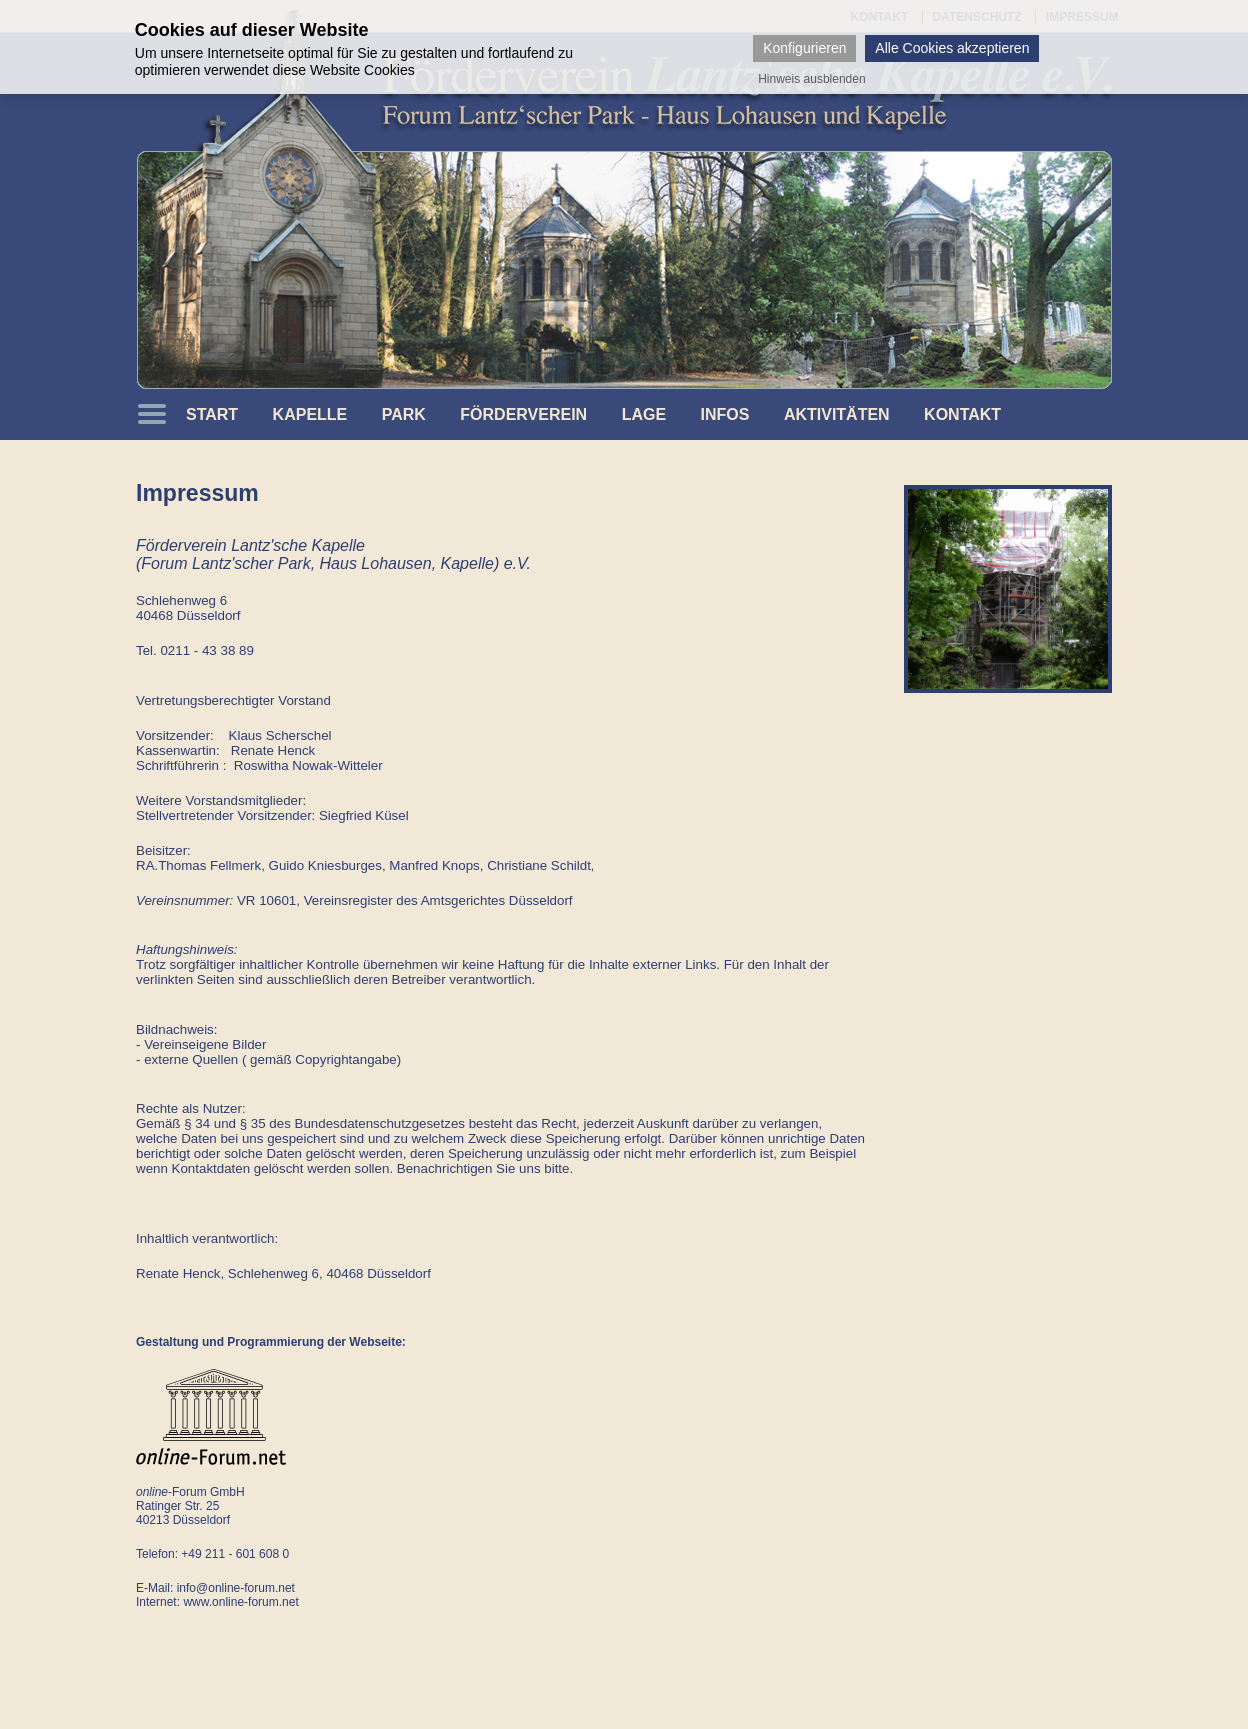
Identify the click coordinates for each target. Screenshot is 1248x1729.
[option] (1008, 589)
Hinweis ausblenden (811, 79)
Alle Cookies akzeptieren (952, 48)
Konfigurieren (804, 48)
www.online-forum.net (240, 1602)
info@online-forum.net (236, 1588)
